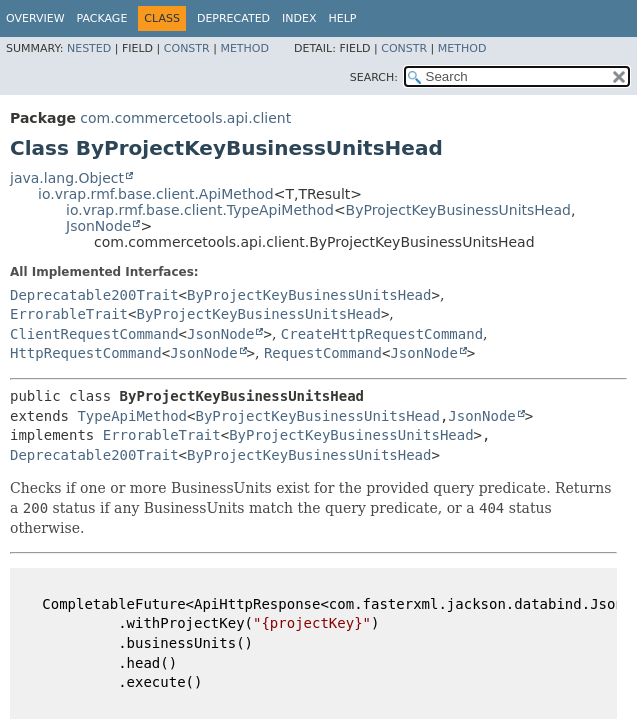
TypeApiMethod (132, 416)
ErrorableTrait (69, 314)
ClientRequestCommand (94, 334)
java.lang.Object (67, 178)
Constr (187, 48)
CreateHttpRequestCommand (382, 334)
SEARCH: (374, 77)
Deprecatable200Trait (94, 295)
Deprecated (233, 18)
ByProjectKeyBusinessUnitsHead (458, 210)
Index (299, 18)
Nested (89, 48)
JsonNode (98, 226)
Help (343, 18)
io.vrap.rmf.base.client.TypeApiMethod (200, 210)
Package (102, 18)
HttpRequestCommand (86, 353)
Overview (35, 18)
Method (244, 48)
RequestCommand (323, 353)
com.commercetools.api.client (185, 118)
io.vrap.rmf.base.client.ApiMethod (156, 194)
